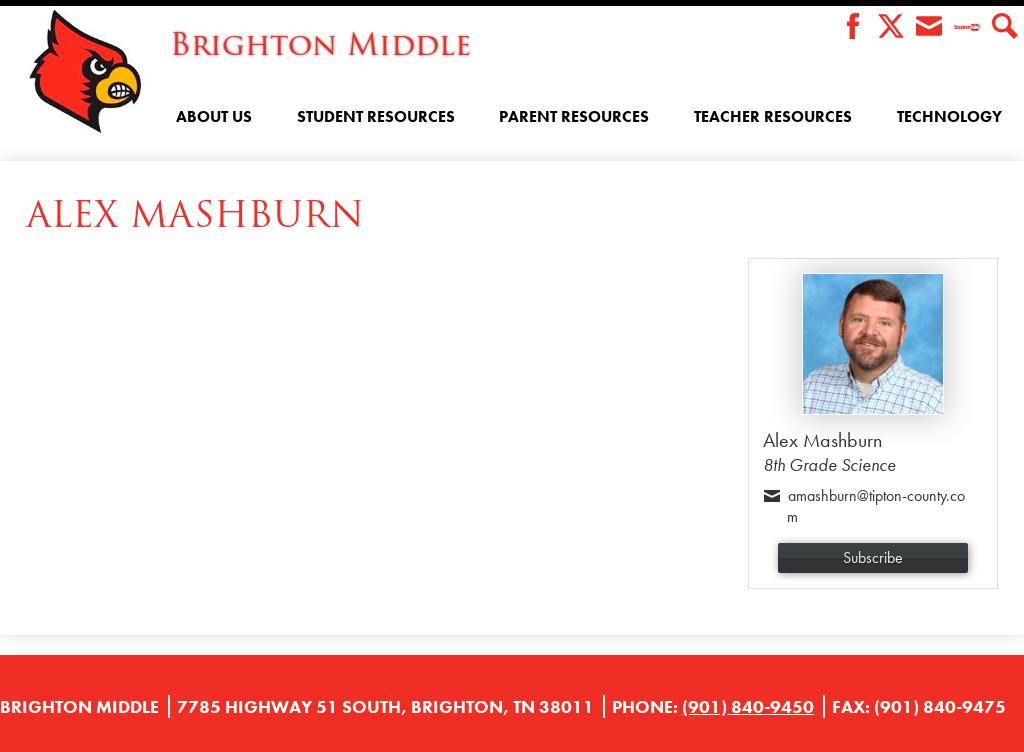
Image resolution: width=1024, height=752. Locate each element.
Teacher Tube (967, 27)
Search (1005, 27)
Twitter (891, 27)
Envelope (929, 27)
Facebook (853, 27)
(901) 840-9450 (748, 706)
